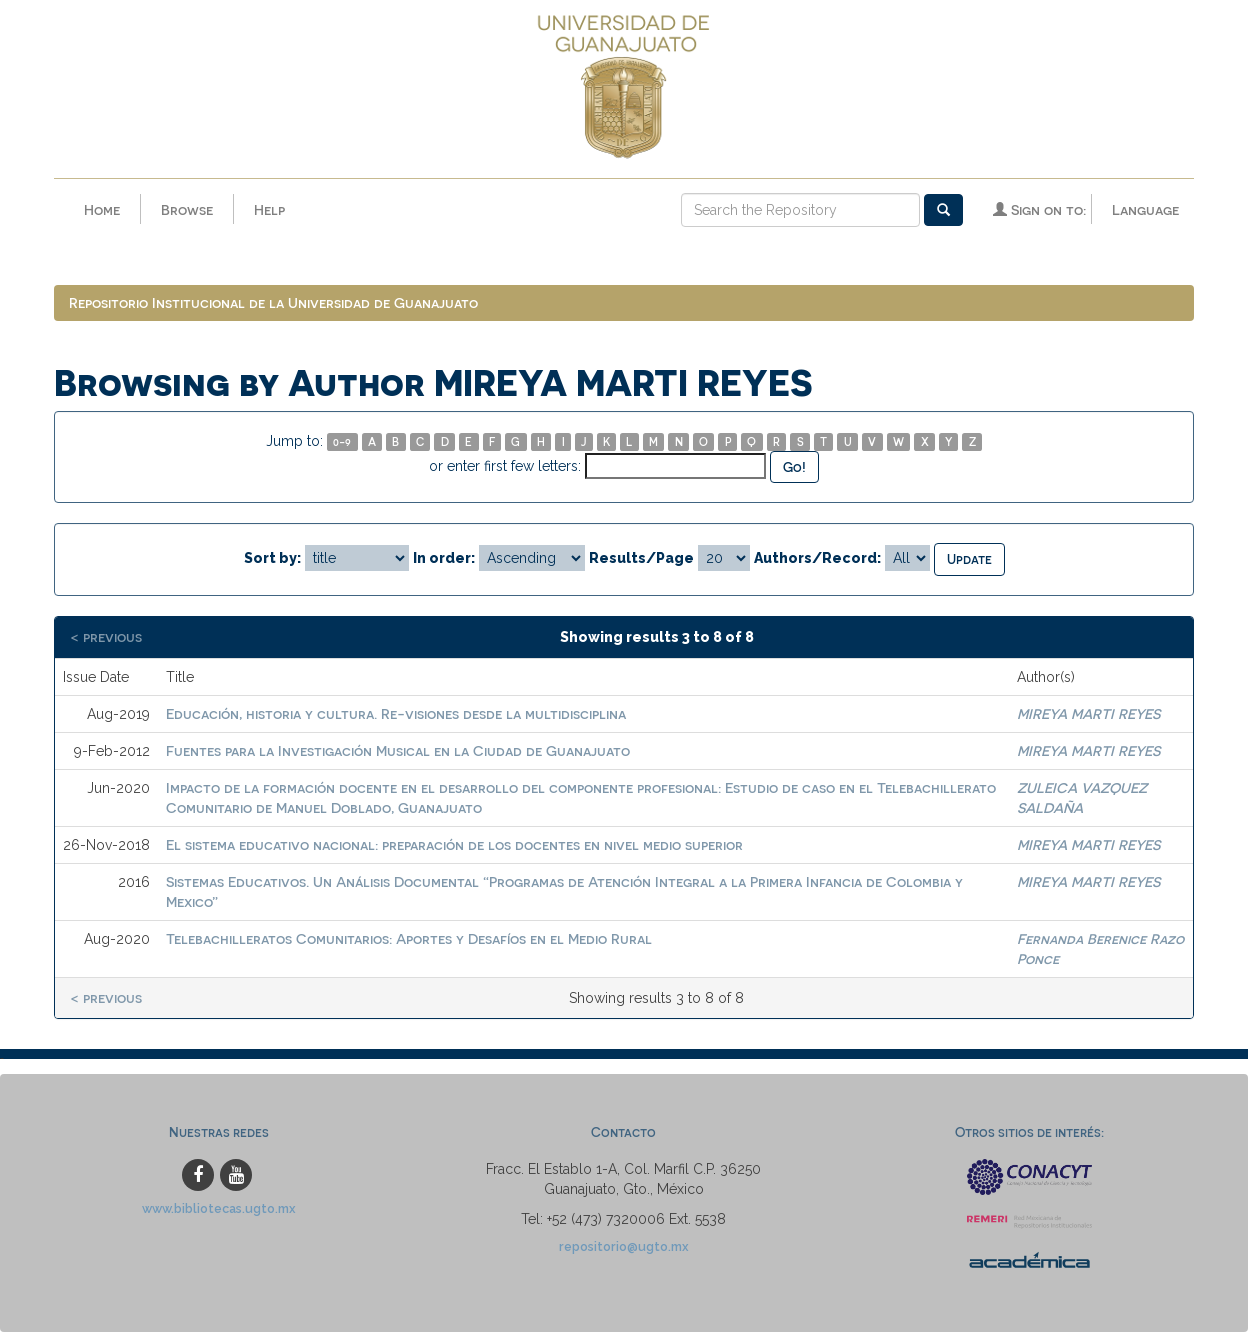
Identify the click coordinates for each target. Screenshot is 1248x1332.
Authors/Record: (817, 558)
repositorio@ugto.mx (624, 1246)
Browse (187, 209)
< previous (106, 636)
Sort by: (272, 558)
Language (1145, 209)
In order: (444, 558)
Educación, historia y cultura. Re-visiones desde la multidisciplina (396, 713)
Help (269, 209)
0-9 (342, 441)
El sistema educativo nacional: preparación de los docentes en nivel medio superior (454, 844)
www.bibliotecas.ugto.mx (219, 1208)
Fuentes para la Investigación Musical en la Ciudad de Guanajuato (398, 750)
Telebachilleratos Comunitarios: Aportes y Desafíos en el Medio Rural (409, 938)
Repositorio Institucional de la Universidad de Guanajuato (273, 302)
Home (102, 209)
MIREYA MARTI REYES (1088, 713)
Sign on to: (1039, 209)
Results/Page (641, 558)
